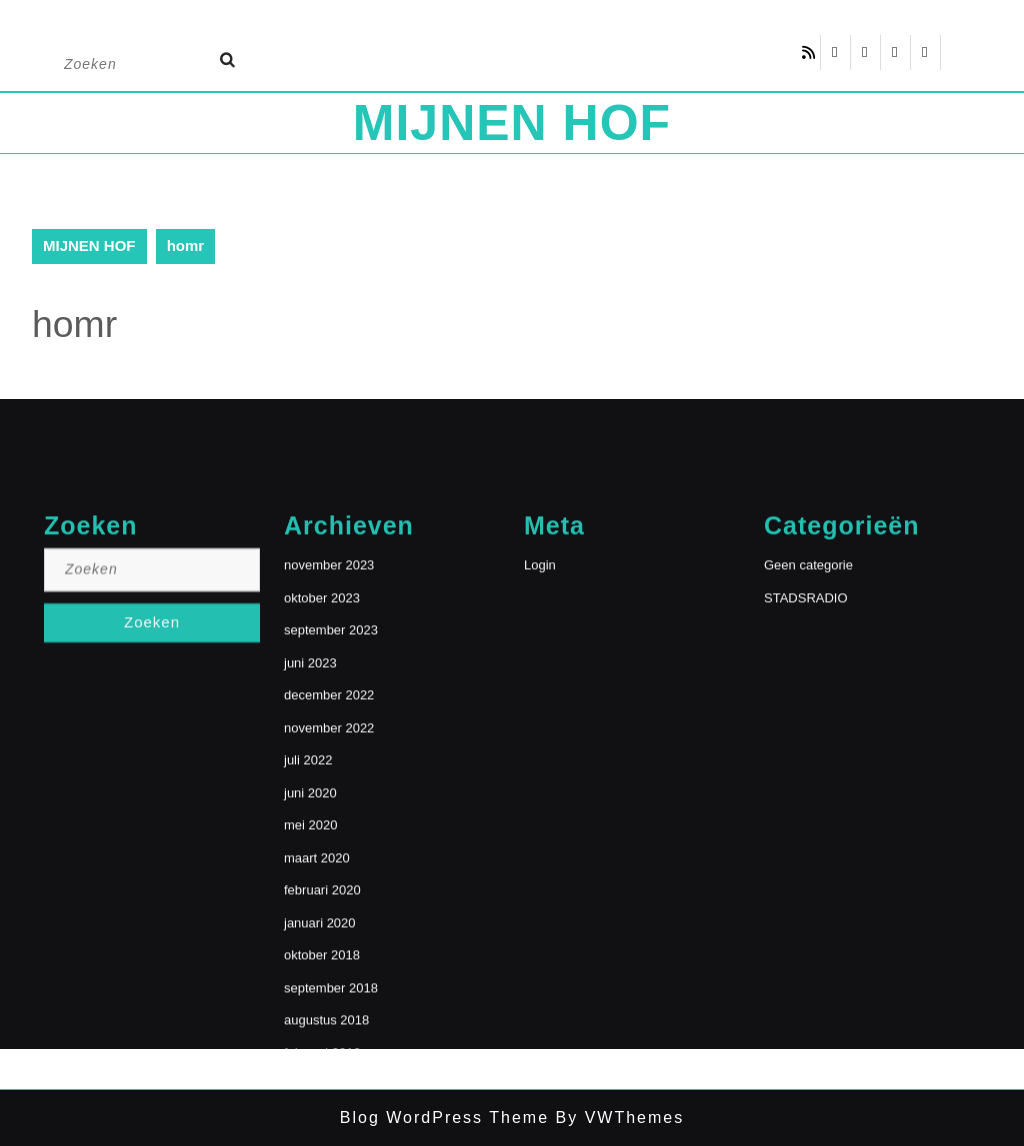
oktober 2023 (322, 790)
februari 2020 (322, 1082)
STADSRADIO (806, 790)
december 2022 (329, 887)
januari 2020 (320, 1115)
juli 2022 (308, 952)
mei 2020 (310, 1017)
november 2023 (329, 757)
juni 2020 (310, 985)
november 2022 (329, 920)
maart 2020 (317, 1050)
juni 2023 (310, 855)
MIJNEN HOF (512, 123)
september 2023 (331, 822)
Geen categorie (808, 757)
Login (540, 757)
